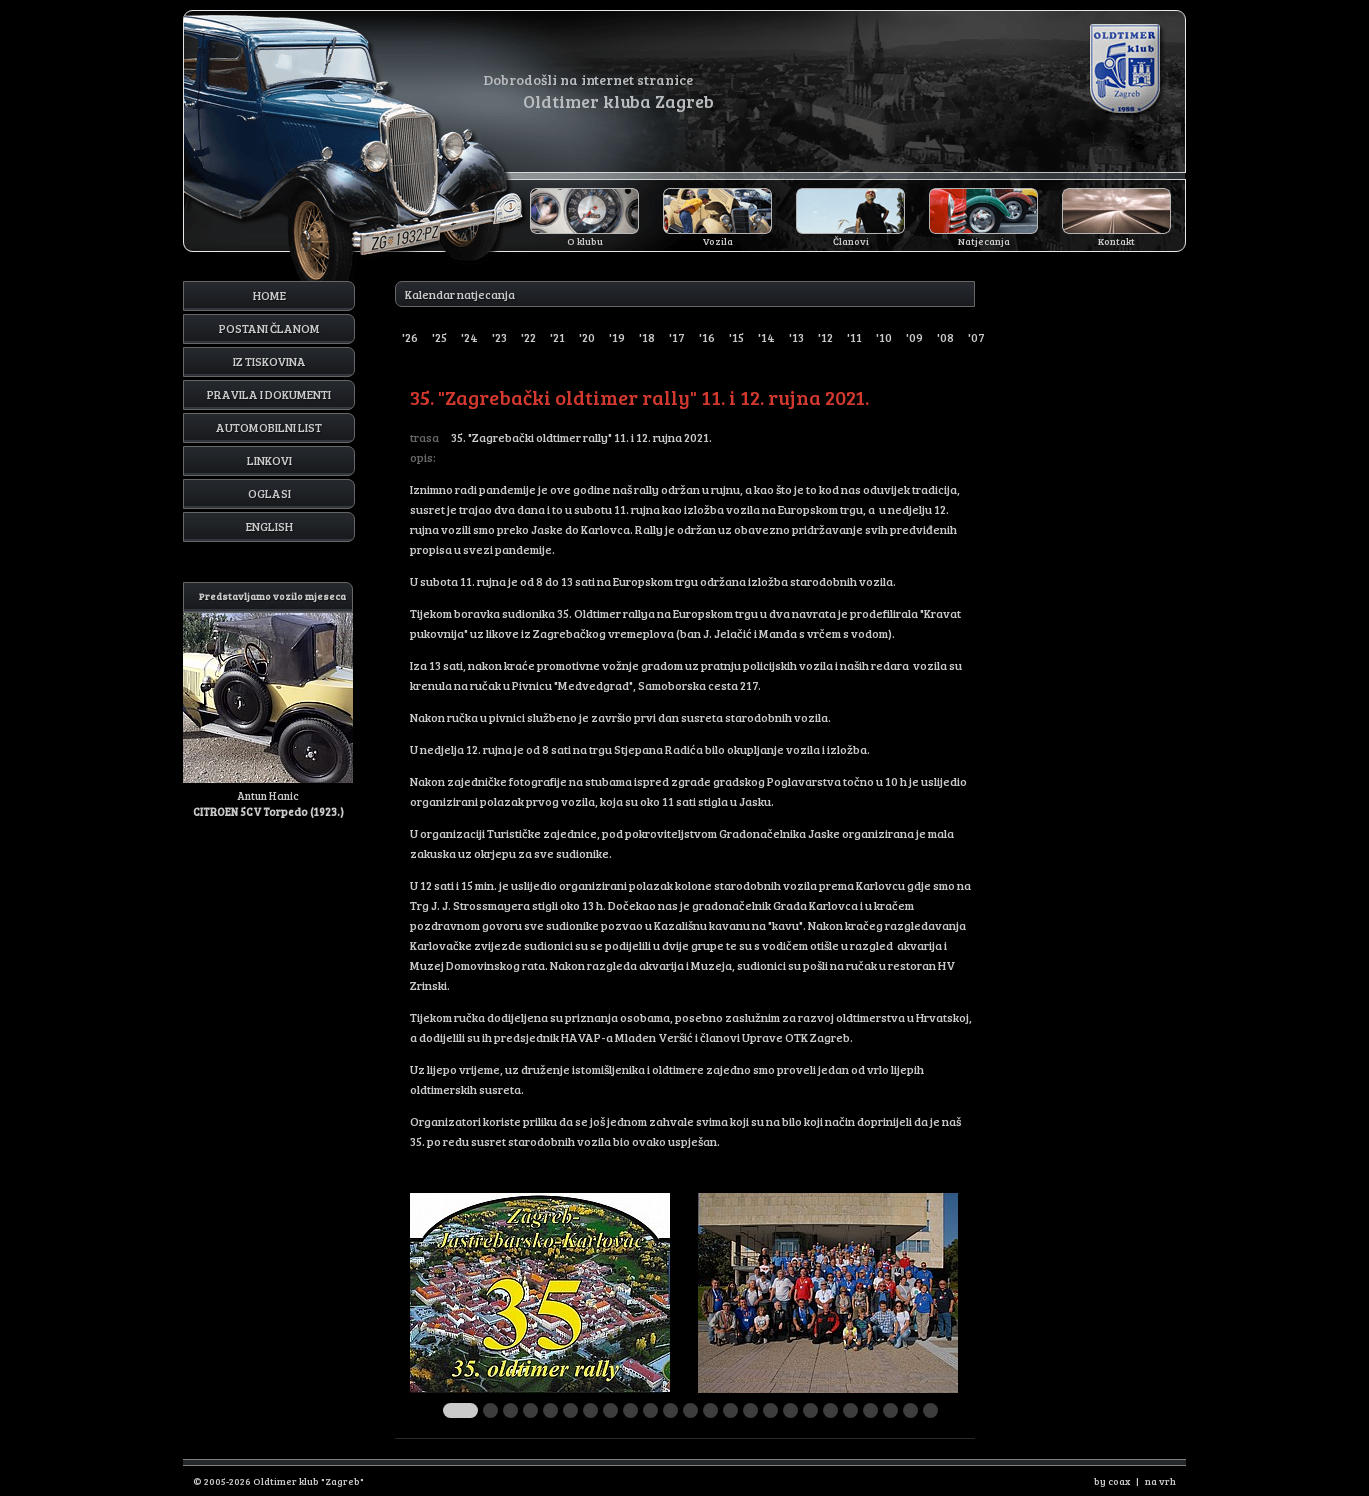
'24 (469, 337)
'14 (766, 337)
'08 (945, 337)
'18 (647, 337)
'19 (617, 337)
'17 (677, 337)
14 (730, 1410)
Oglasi (269, 493)
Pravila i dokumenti (269, 394)
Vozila (718, 241)
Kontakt (1116, 241)
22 (890, 1410)
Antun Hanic (268, 700)
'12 (825, 337)
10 (650, 1410)
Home (269, 295)
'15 (736, 337)
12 (690, 1410)
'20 (587, 337)
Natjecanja (984, 241)
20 (850, 1410)
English (269, 526)
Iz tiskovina (269, 361)
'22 (528, 337)
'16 (707, 337)
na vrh (1160, 1481)
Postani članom (269, 328)
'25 (439, 337)
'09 (914, 337)
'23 (499, 337)
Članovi (851, 241)
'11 (854, 337)
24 (930, 1410)
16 (770, 1410)
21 (870, 1410)
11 (670, 1410)
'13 (796, 337)
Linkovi (269, 460)
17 (790, 1410)
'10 (884, 337)
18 (810, 1410)
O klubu (585, 241)
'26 (410, 337)
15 (750, 1410)
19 (830, 1410)
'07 (976, 337)
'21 (557, 337)
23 (910, 1410)
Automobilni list (269, 427)
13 (710, 1410)
